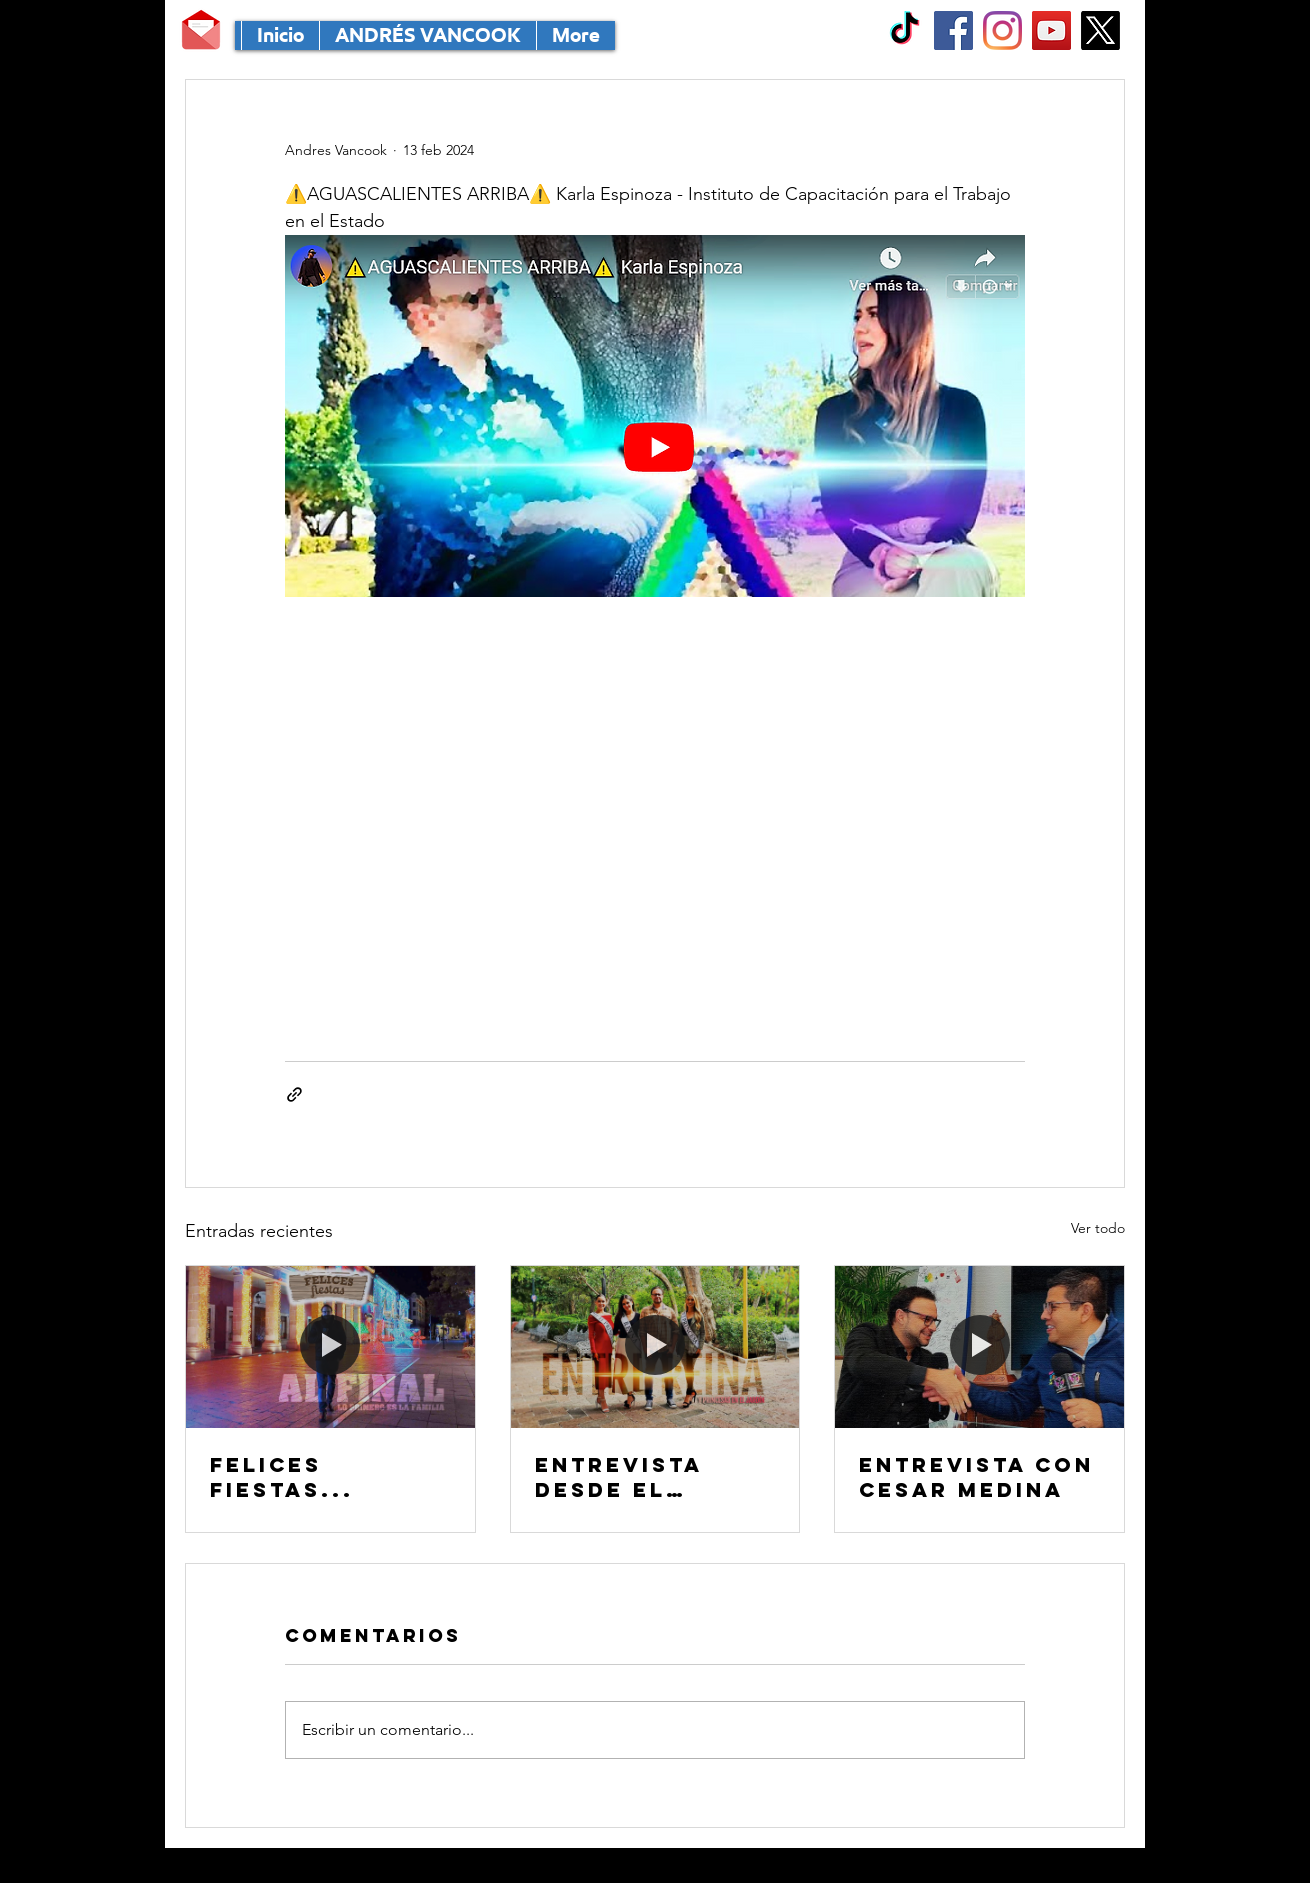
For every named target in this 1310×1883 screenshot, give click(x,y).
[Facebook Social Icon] (953, 30)
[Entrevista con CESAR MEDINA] (979, 1347)
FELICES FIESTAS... (282, 1477)
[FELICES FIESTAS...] (330, 1347)
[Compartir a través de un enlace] (294, 1094)
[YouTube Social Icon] (1051, 30)
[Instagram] (1002, 30)
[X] (1100, 30)
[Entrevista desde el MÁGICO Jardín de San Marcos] (655, 1347)
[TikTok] (904, 30)
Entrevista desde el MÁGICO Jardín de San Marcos (647, 1477)
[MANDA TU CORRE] (201, 30)
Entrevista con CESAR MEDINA (976, 1477)
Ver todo (1098, 1228)
